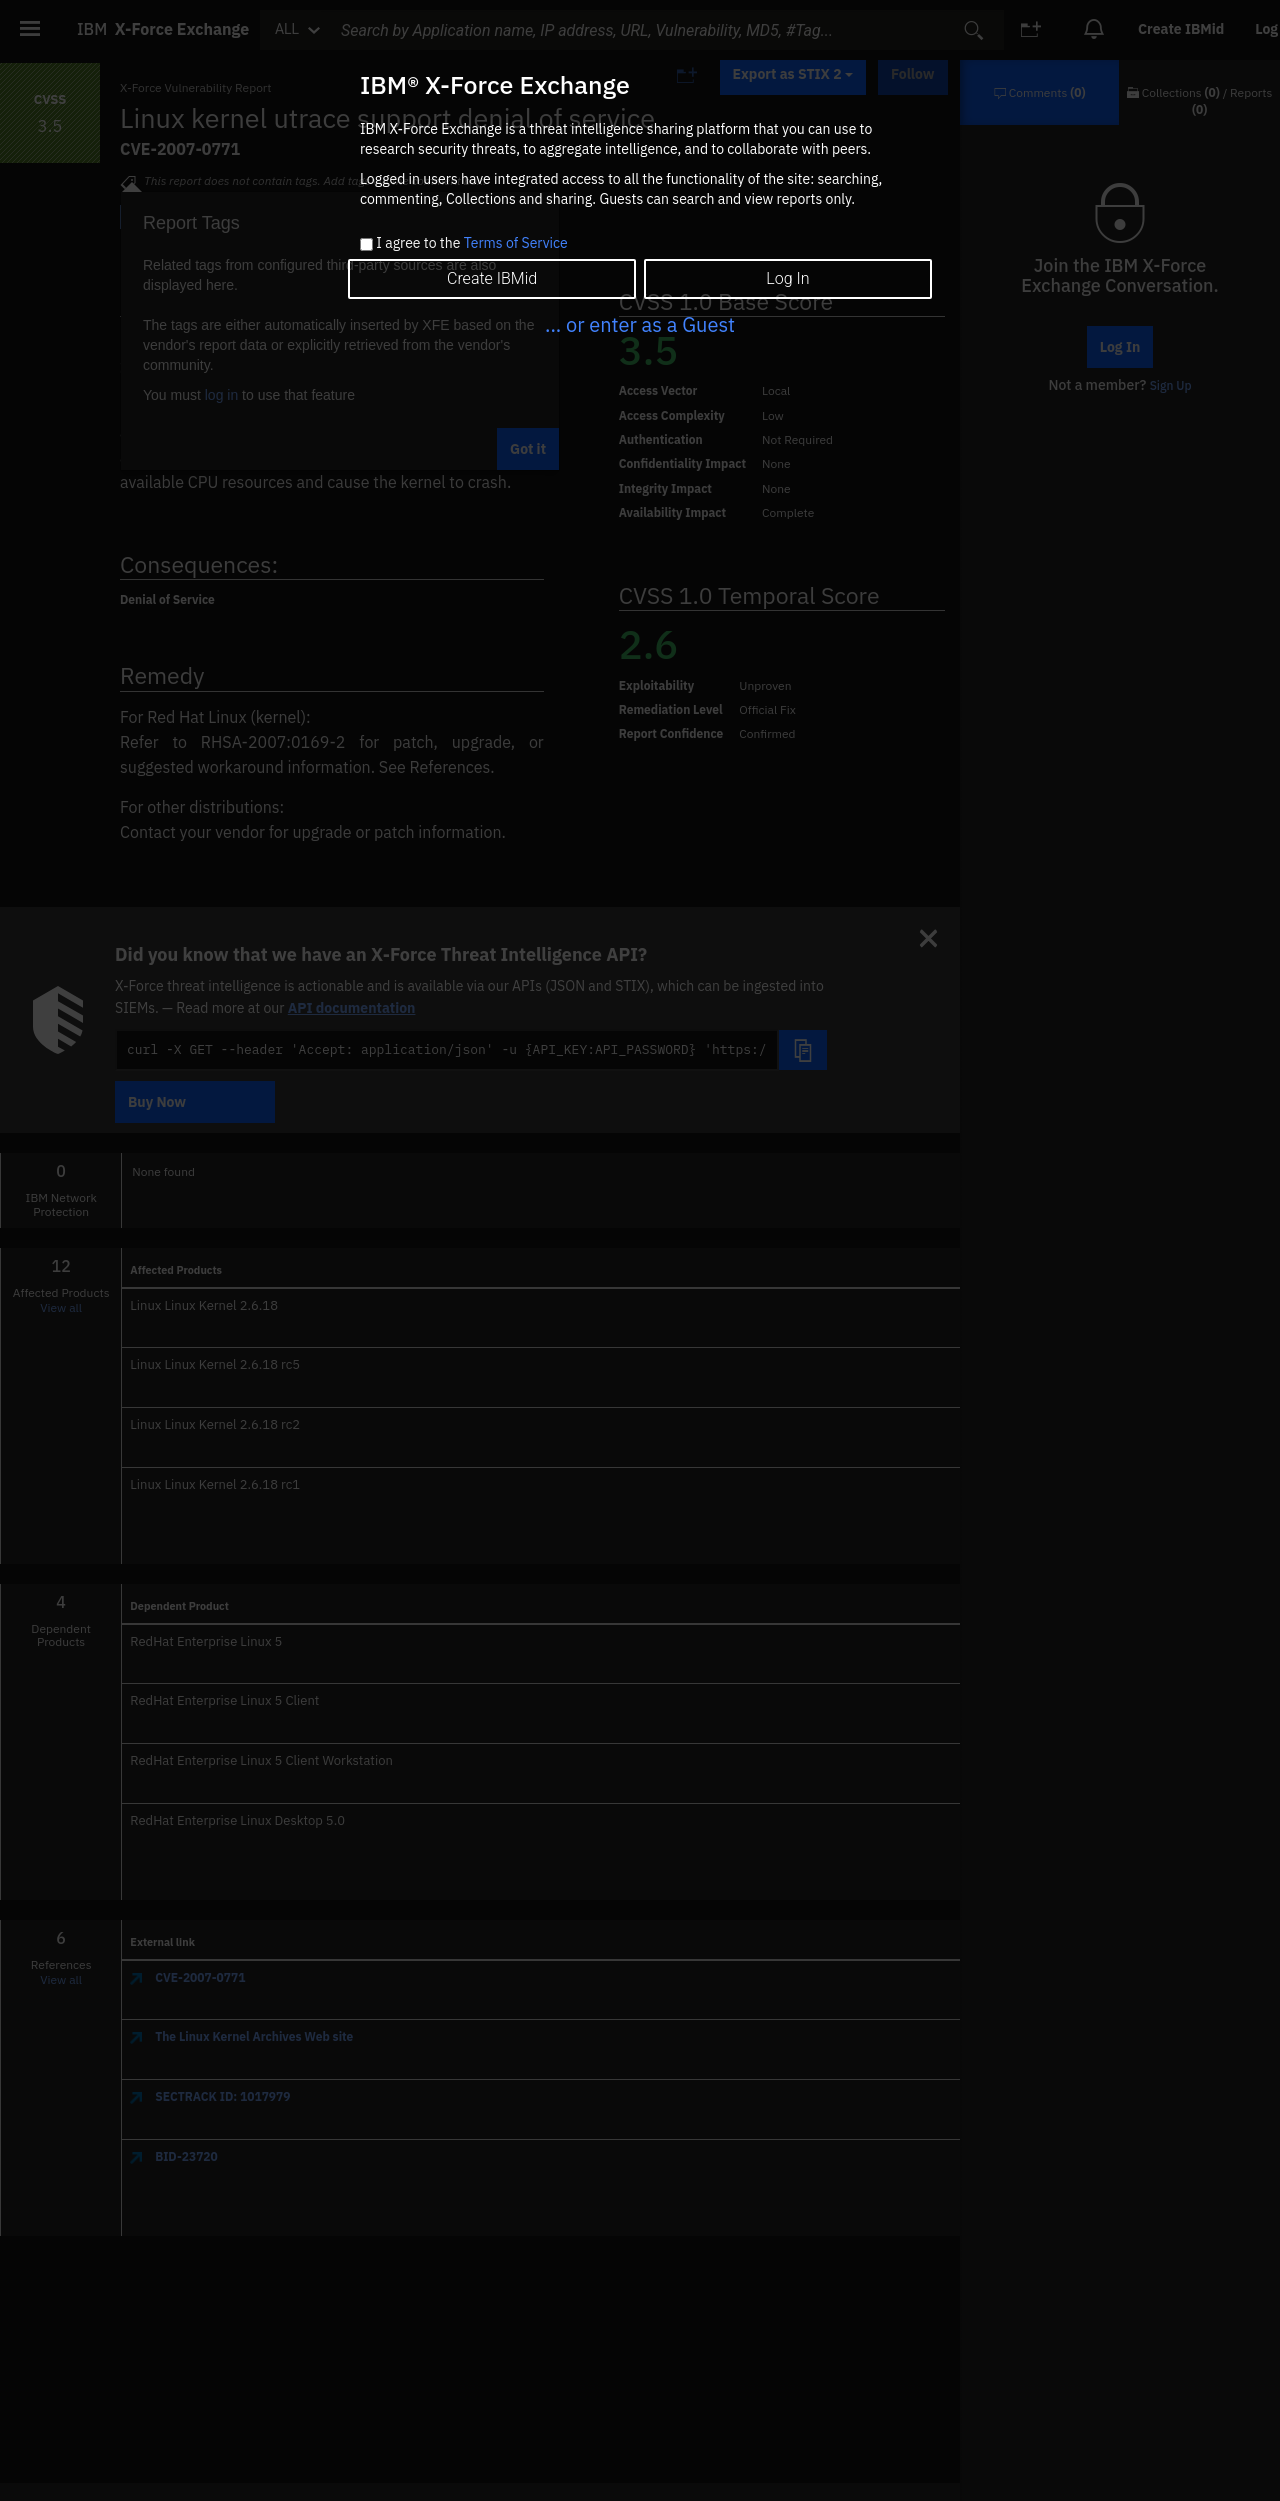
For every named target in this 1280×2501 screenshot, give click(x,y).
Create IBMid (492, 278)
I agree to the (471, 244)
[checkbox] (366, 244)
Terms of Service (516, 243)
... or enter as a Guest (640, 324)
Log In (787, 278)
